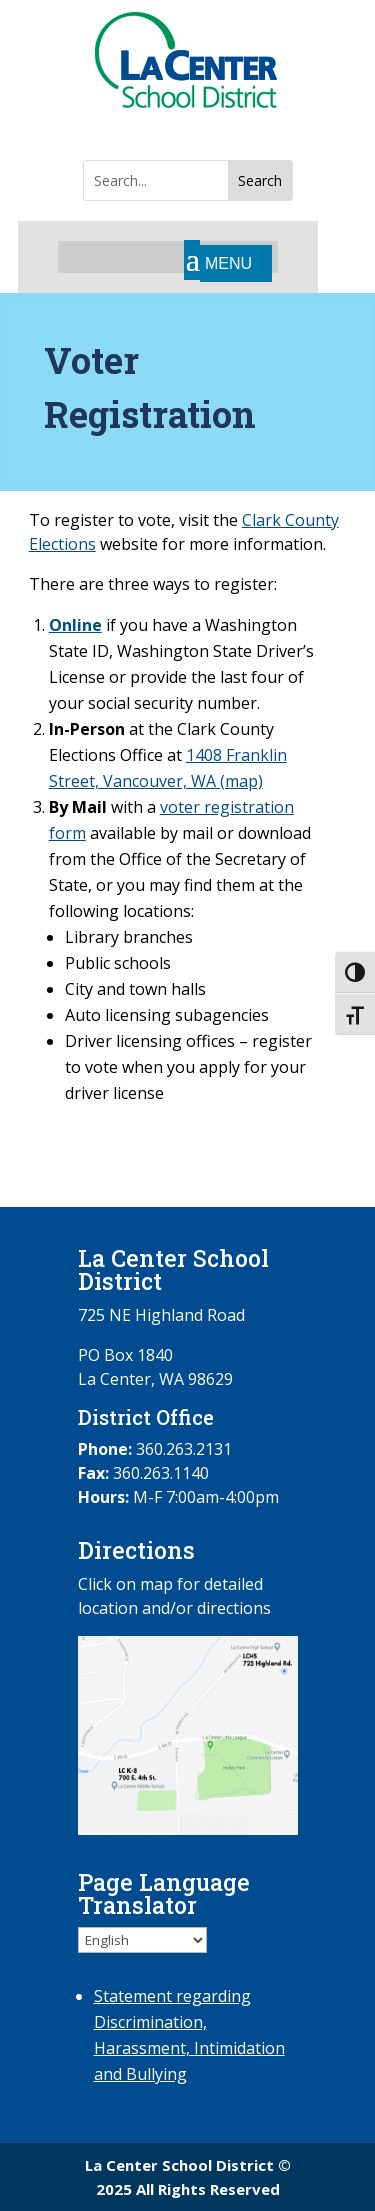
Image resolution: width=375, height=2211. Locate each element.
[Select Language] (142, 1940)
